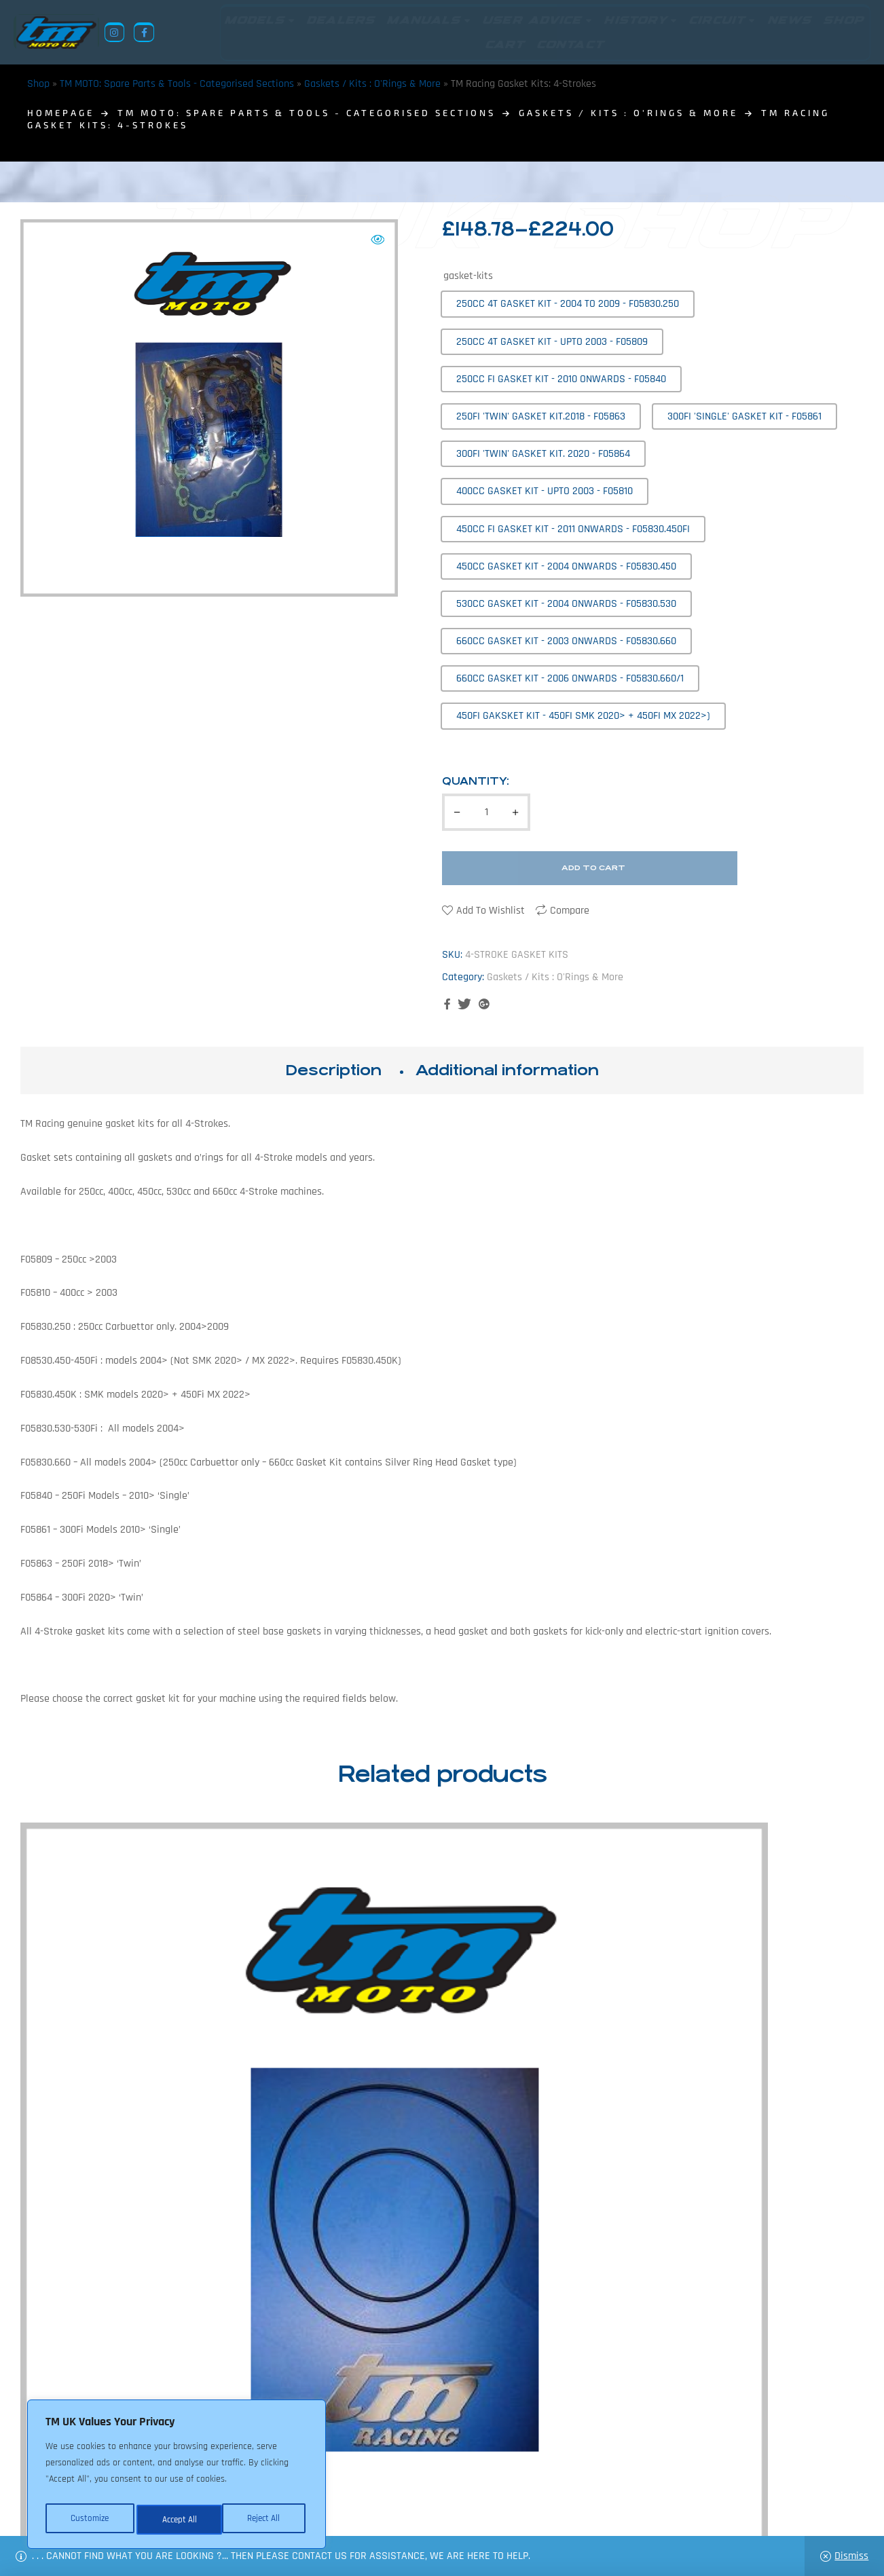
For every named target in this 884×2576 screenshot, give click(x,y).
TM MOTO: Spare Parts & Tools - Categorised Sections (177, 84)
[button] (377, 239)
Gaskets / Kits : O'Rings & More (372, 84)
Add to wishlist (490, 910)
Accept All (265, 2520)
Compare (569, 910)
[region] (176, 2477)
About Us (337, 2510)
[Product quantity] (486, 812)
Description (333, 1070)
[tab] (333, 1070)
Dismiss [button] (851, 2556)
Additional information (507, 1070)
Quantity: (475, 781)
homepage (60, 112)
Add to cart (593, 867)
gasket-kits (468, 276)
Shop (38, 84)
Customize (88, 2520)
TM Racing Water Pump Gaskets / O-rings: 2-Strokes (766, 2053)
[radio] (567, 304)
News (383, 2510)
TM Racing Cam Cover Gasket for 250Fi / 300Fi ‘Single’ (334, 2053)
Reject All (177, 2520)
